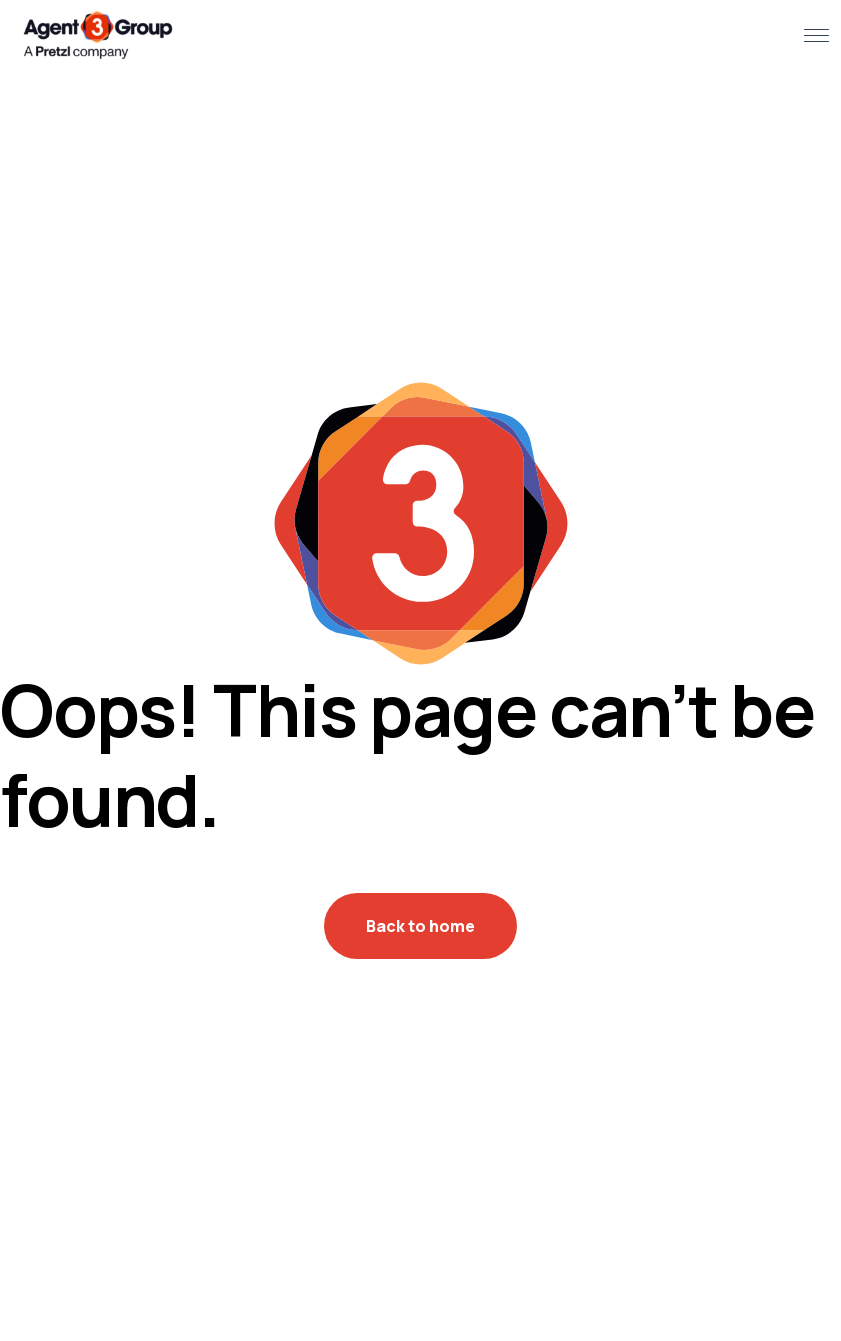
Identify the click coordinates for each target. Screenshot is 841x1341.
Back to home (420, 926)
